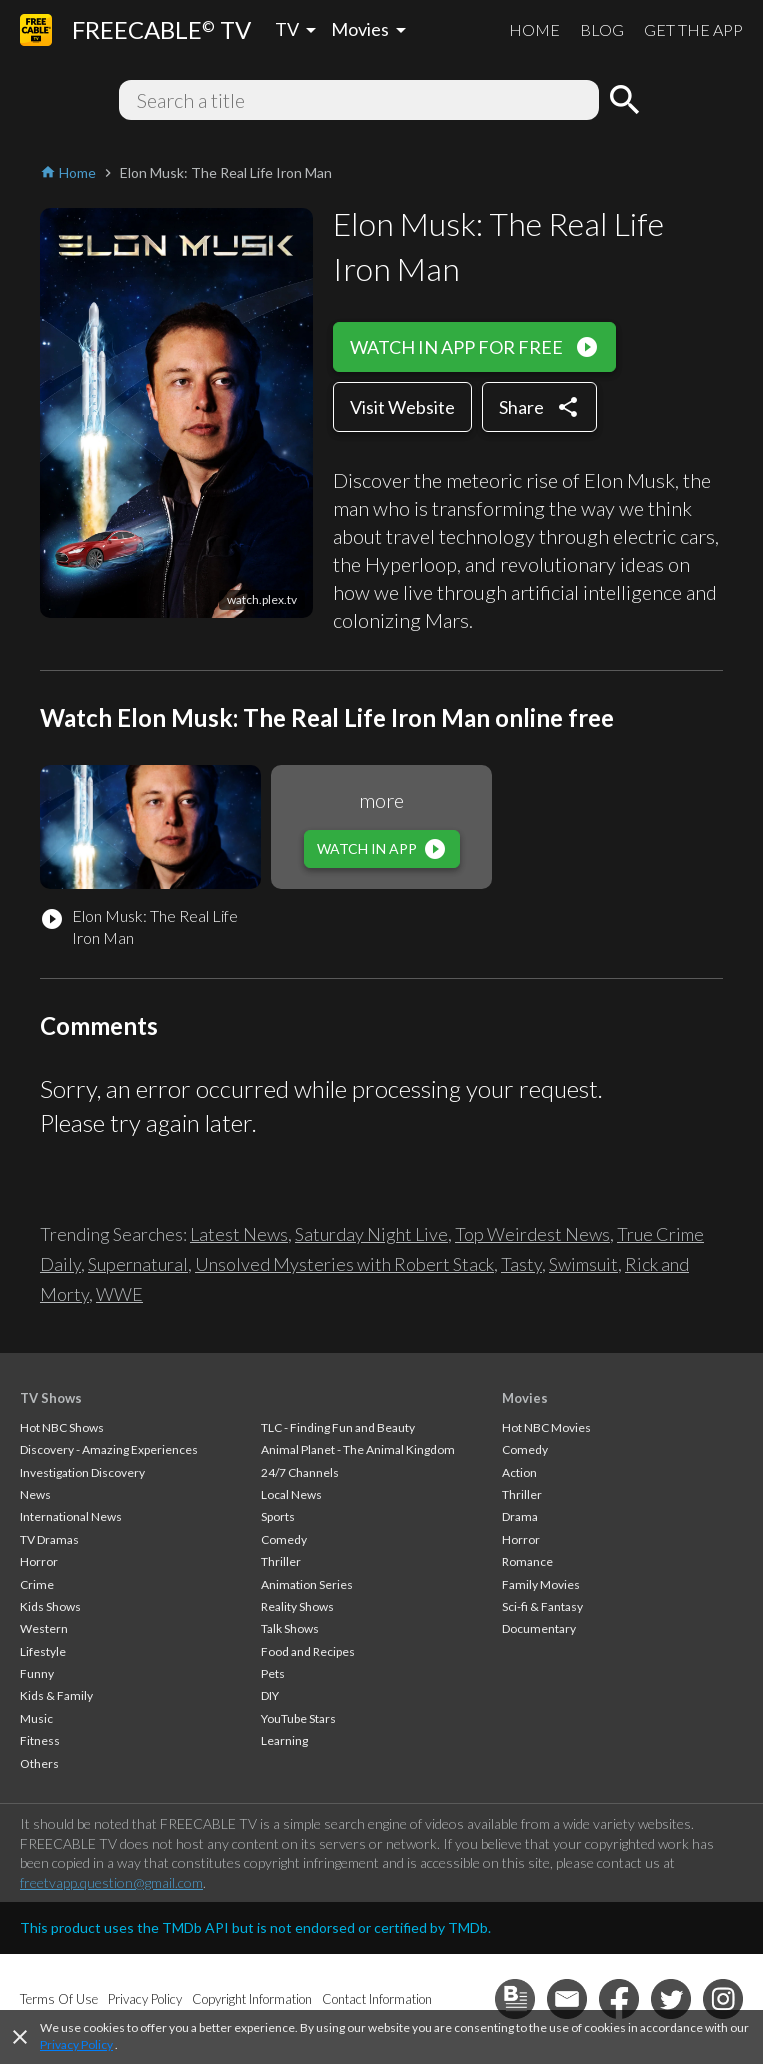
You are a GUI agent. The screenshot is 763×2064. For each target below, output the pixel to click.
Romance (527, 1561)
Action (519, 1472)
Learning (284, 1740)
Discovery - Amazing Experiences (109, 1449)
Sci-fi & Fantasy (542, 1606)
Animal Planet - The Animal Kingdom (358, 1449)
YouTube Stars (298, 1718)
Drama (520, 1516)
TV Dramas (49, 1539)
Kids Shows (50, 1606)
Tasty (521, 1264)
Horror (39, 1561)
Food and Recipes (308, 1651)
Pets (273, 1673)
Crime (37, 1584)
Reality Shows (297, 1606)
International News (71, 1516)
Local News (291, 1494)
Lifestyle (43, 1651)
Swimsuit (583, 1264)
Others (39, 1763)
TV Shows (51, 1398)
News (35, 1494)
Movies (525, 1398)
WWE (119, 1294)
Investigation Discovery (82, 1472)
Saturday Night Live (371, 1234)
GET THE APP (693, 29)
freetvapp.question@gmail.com (111, 1882)
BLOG (602, 29)
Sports (278, 1516)
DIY (270, 1695)
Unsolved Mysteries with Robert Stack (344, 1264)
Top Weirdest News (532, 1234)
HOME (534, 29)
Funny (37, 1673)
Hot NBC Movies (546, 1427)
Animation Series (307, 1584)
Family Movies (541, 1584)
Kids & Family (56, 1695)
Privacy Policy (76, 2044)
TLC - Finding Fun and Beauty (338, 1427)
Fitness (40, 1740)
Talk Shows (290, 1628)
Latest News (239, 1234)
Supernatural (138, 1264)
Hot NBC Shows (62, 1427)
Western (44, 1628)
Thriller (281, 1561)
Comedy (284, 1539)
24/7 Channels (300, 1472)
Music (36, 1718)
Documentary (539, 1628)
